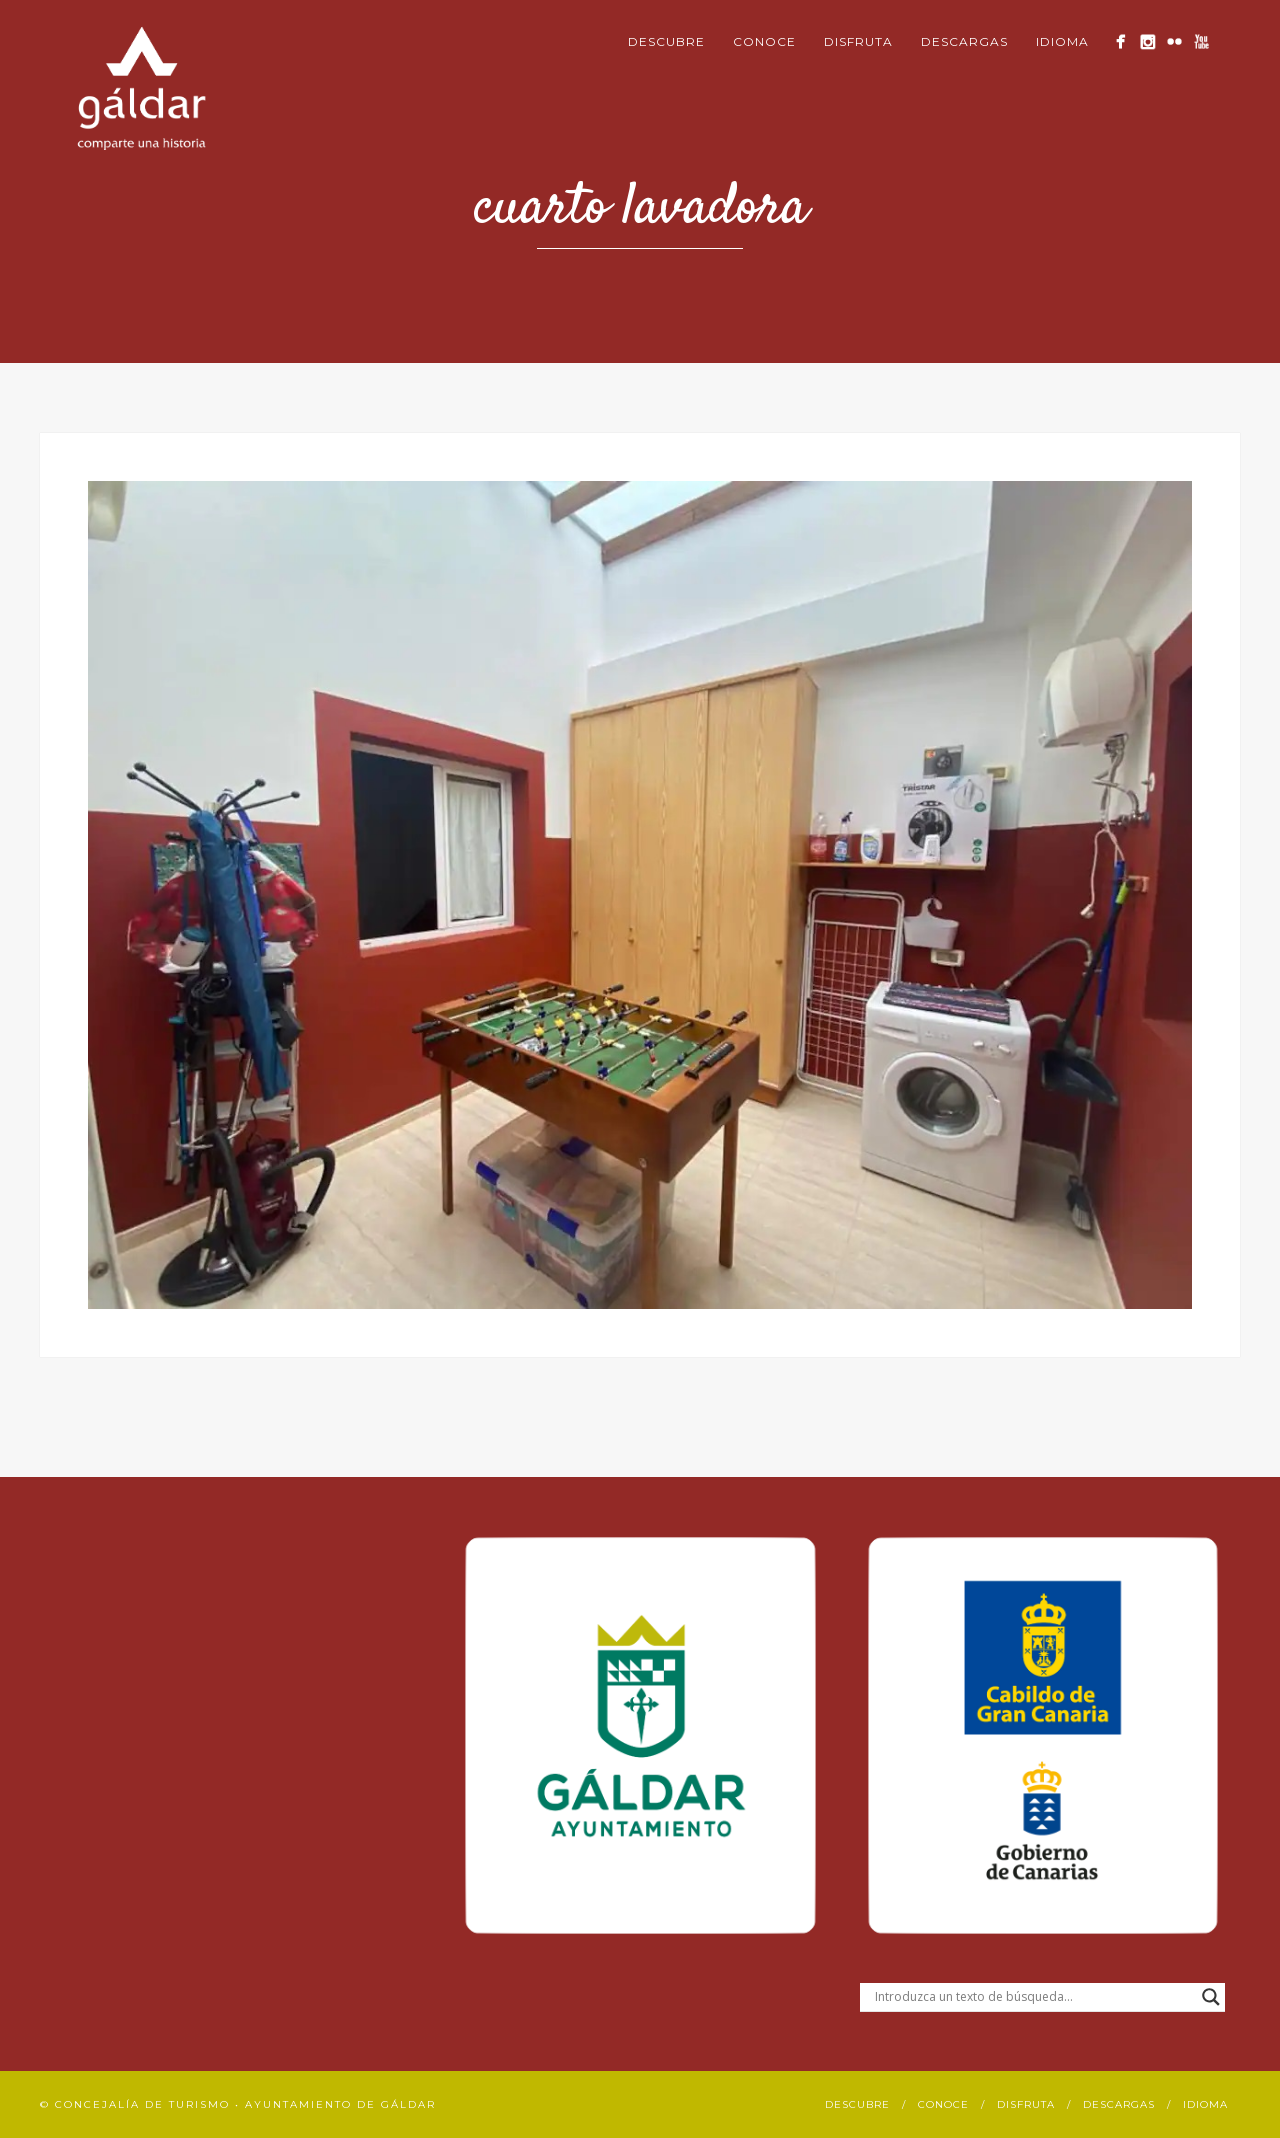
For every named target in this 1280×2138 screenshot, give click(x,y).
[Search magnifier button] (1211, 1997)
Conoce (764, 41)
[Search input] (1033, 1997)
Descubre (666, 41)
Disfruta (858, 41)
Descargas (964, 41)
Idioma (1062, 41)
